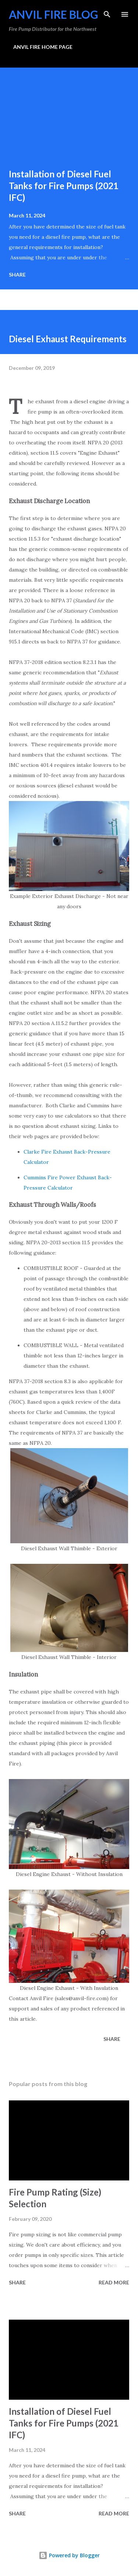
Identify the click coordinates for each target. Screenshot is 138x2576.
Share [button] (17, 274)
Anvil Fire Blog (53, 14)
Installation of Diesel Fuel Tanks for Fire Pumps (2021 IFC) (63, 186)
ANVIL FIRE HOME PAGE (42, 47)
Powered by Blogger (69, 2555)
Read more (114, 2282)
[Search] (107, 13)
